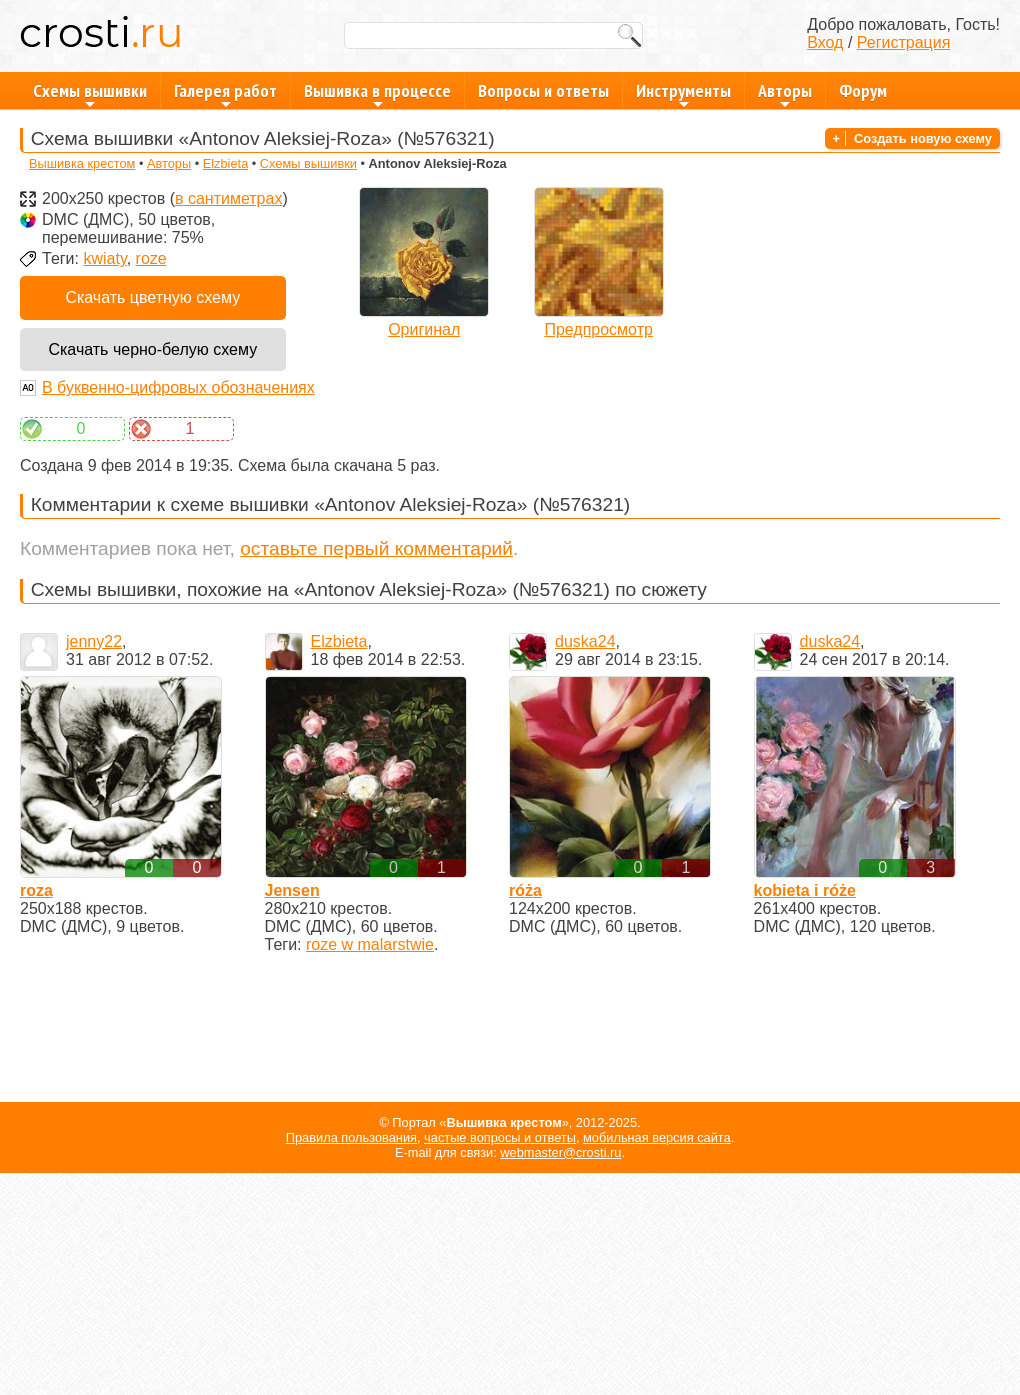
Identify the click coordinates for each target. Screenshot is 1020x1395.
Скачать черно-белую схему (152, 349)
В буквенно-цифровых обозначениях (178, 387)
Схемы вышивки (90, 94)
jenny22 (94, 641)
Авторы (785, 94)
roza (36, 890)
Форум (863, 90)
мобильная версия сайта (657, 1137)
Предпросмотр (598, 329)
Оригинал (424, 329)
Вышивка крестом (82, 163)
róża (525, 890)
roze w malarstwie (370, 944)
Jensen (292, 890)
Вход (825, 42)
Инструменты (683, 94)
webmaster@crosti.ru (560, 1152)
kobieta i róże (805, 890)
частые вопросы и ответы (500, 1137)
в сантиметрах (228, 198)
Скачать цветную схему (152, 297)
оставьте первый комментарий (376, 548)
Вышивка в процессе (377, 94)
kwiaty (104, 258)
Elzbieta (226, 163)
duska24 (585, 641)
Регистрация (904, 42)
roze (151, 258)
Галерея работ (225, 94)
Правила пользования (351, 1137)
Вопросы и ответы (543, 90)
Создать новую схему (923, 138)
